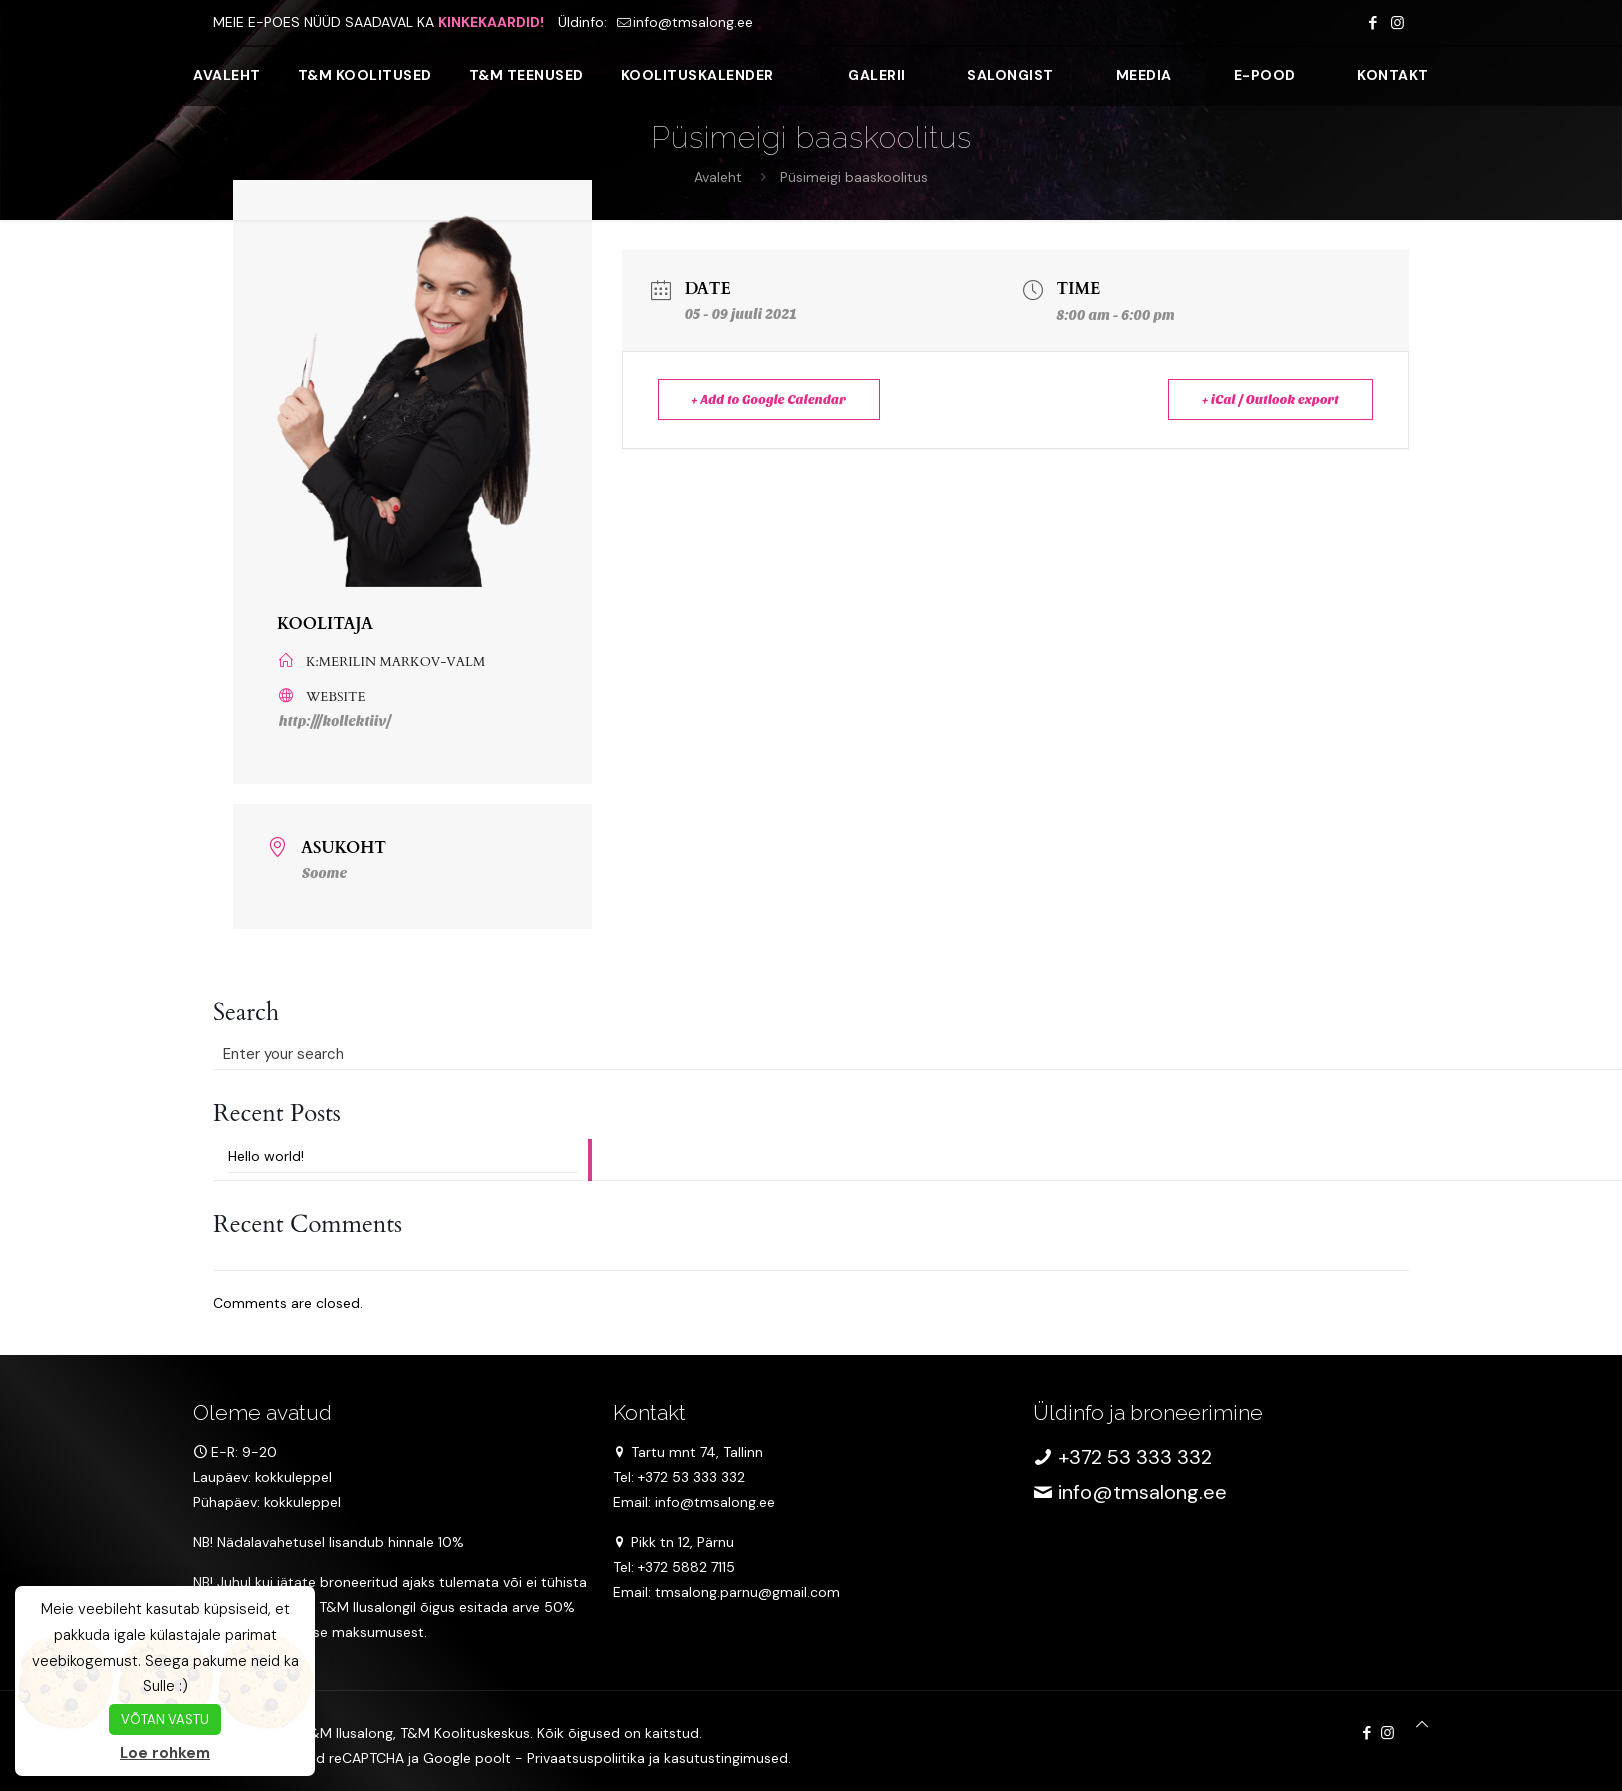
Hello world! (266, 1155)
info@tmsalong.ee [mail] (693, 22)
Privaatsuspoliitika (586, 1758)
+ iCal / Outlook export (1269, 399)
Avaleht (718, 177)
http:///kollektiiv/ (335, 721)
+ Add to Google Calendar (770, 399)
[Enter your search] (402, 1054)
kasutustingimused (726, 1758)
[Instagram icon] (1397, 23)
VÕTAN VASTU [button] (165, 1719)
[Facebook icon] (1372, 23)
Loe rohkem (165, 1753)
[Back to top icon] (1422, 1724)
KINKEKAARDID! (491, 22)
